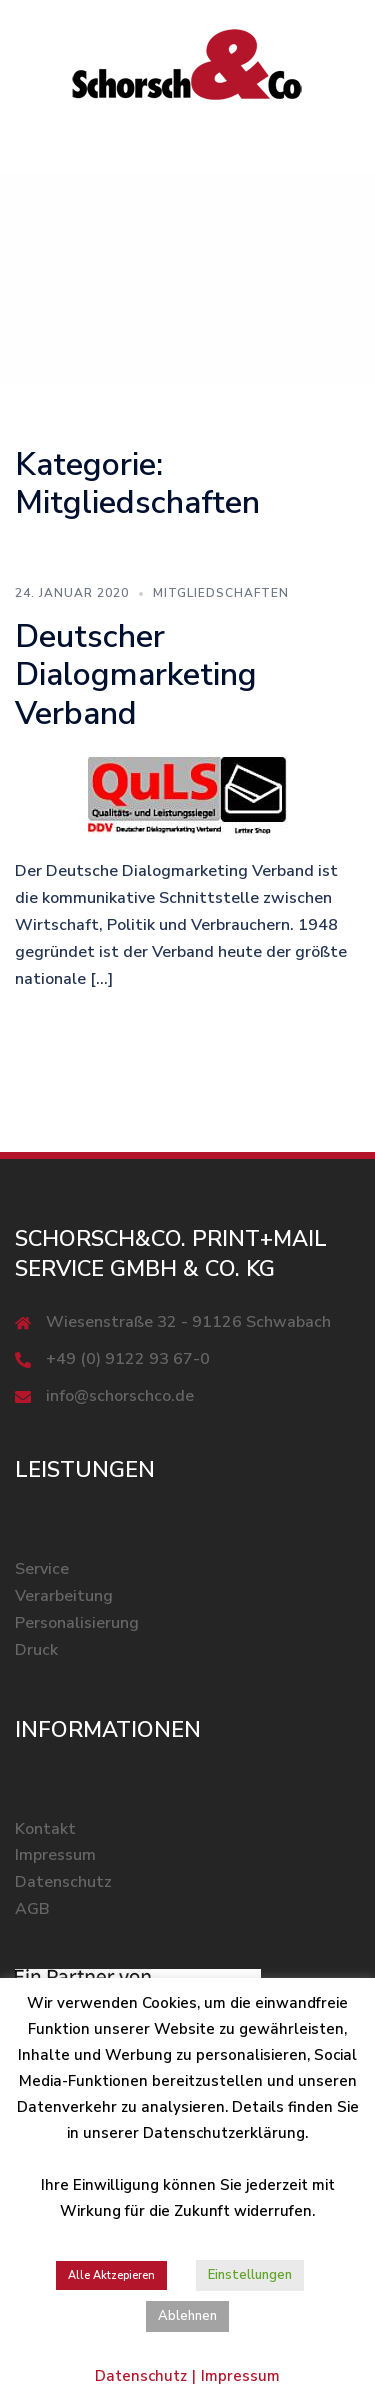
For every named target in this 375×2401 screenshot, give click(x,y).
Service (42, 1569)
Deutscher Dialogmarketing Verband (136, 675)
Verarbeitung (64, 1596)
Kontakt (45, 1829)
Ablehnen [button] (187, 2316)
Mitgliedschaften (221, 593)
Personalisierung (77, 1623)
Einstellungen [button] (250, 2275)
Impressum (55, 1855)
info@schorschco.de (120, 1396)
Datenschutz (63, 1882)
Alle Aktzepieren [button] (111, 2275)
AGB (32, 1909)
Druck (36, 1650)
